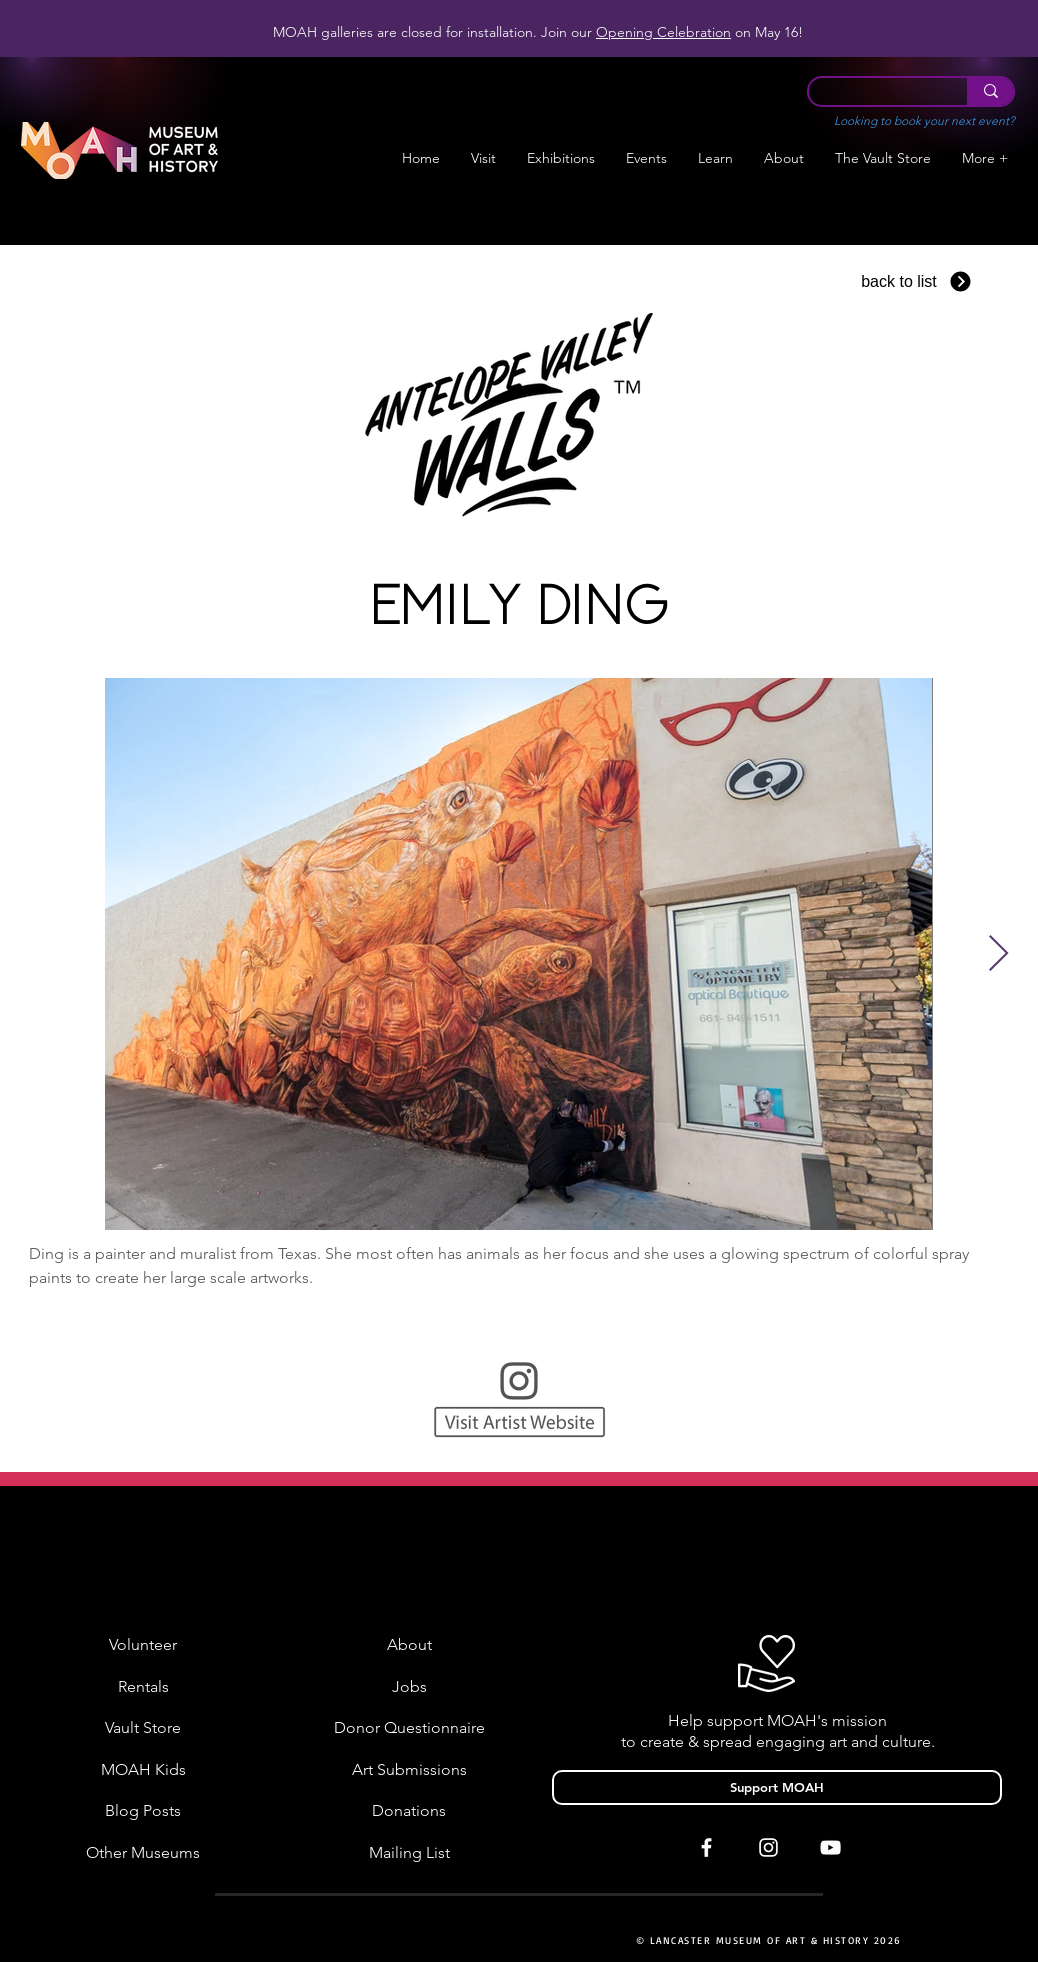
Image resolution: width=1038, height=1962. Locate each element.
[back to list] (917, 281)
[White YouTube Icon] (830, 1847)
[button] (561, 158)
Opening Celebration (663, 32)
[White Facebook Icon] (706, 1847)
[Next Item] (998, 954)
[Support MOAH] (777, 1787)
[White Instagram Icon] (768, 1847)
